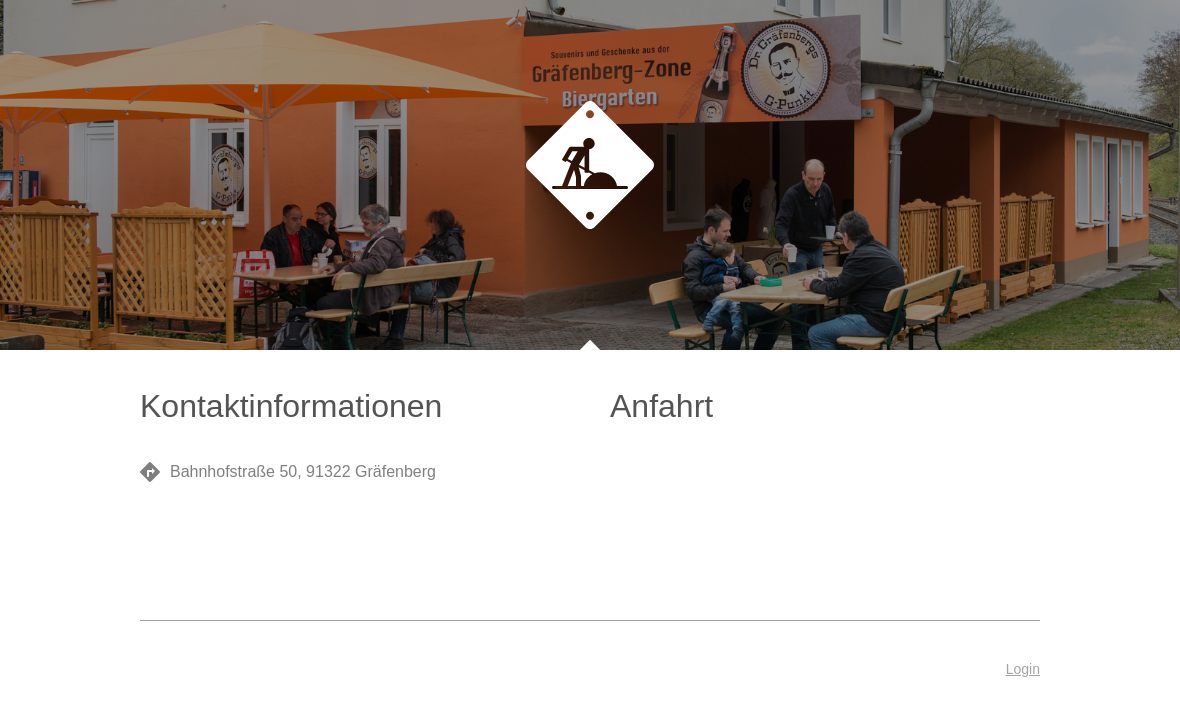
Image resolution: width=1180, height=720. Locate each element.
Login (1023, 669)
